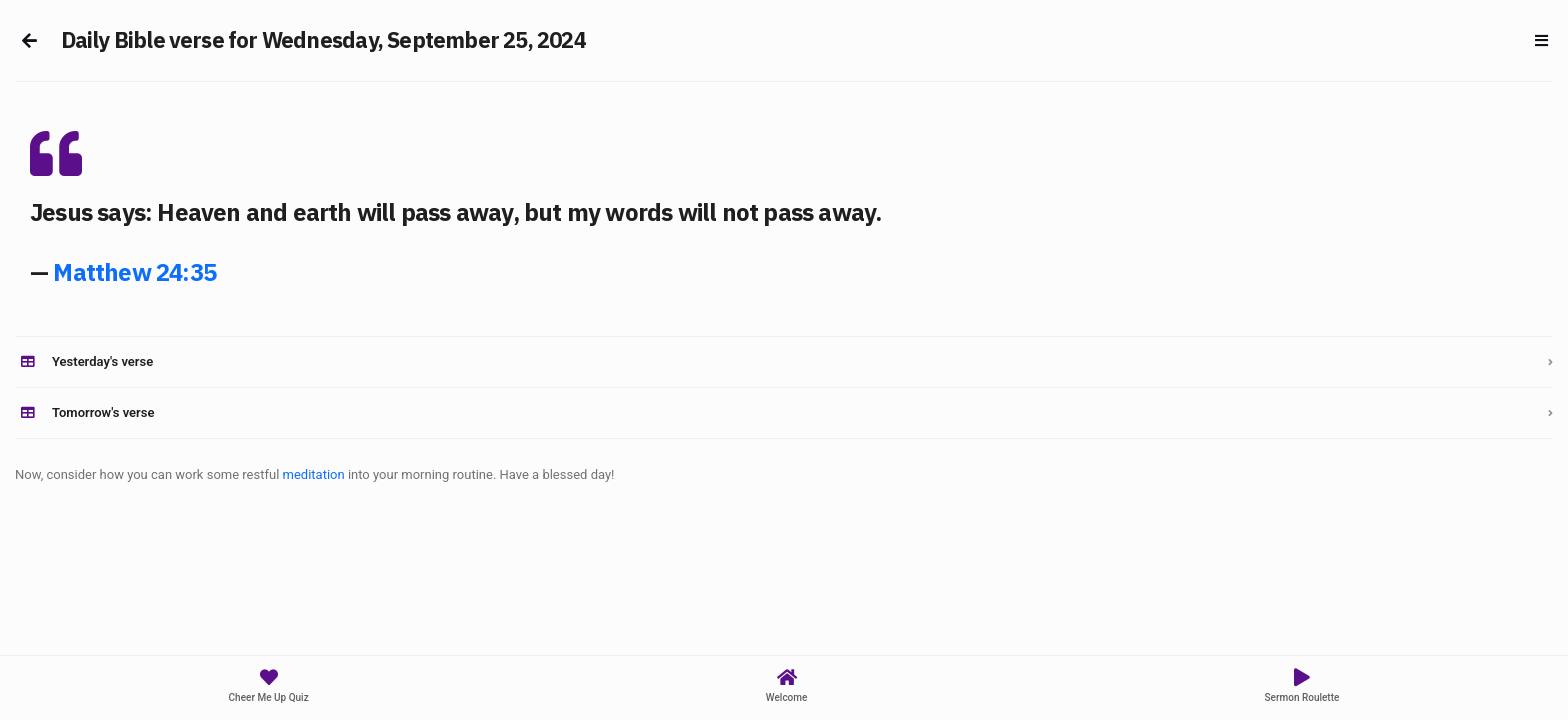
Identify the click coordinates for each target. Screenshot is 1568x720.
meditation (314, 474)
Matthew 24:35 (134, 272)
